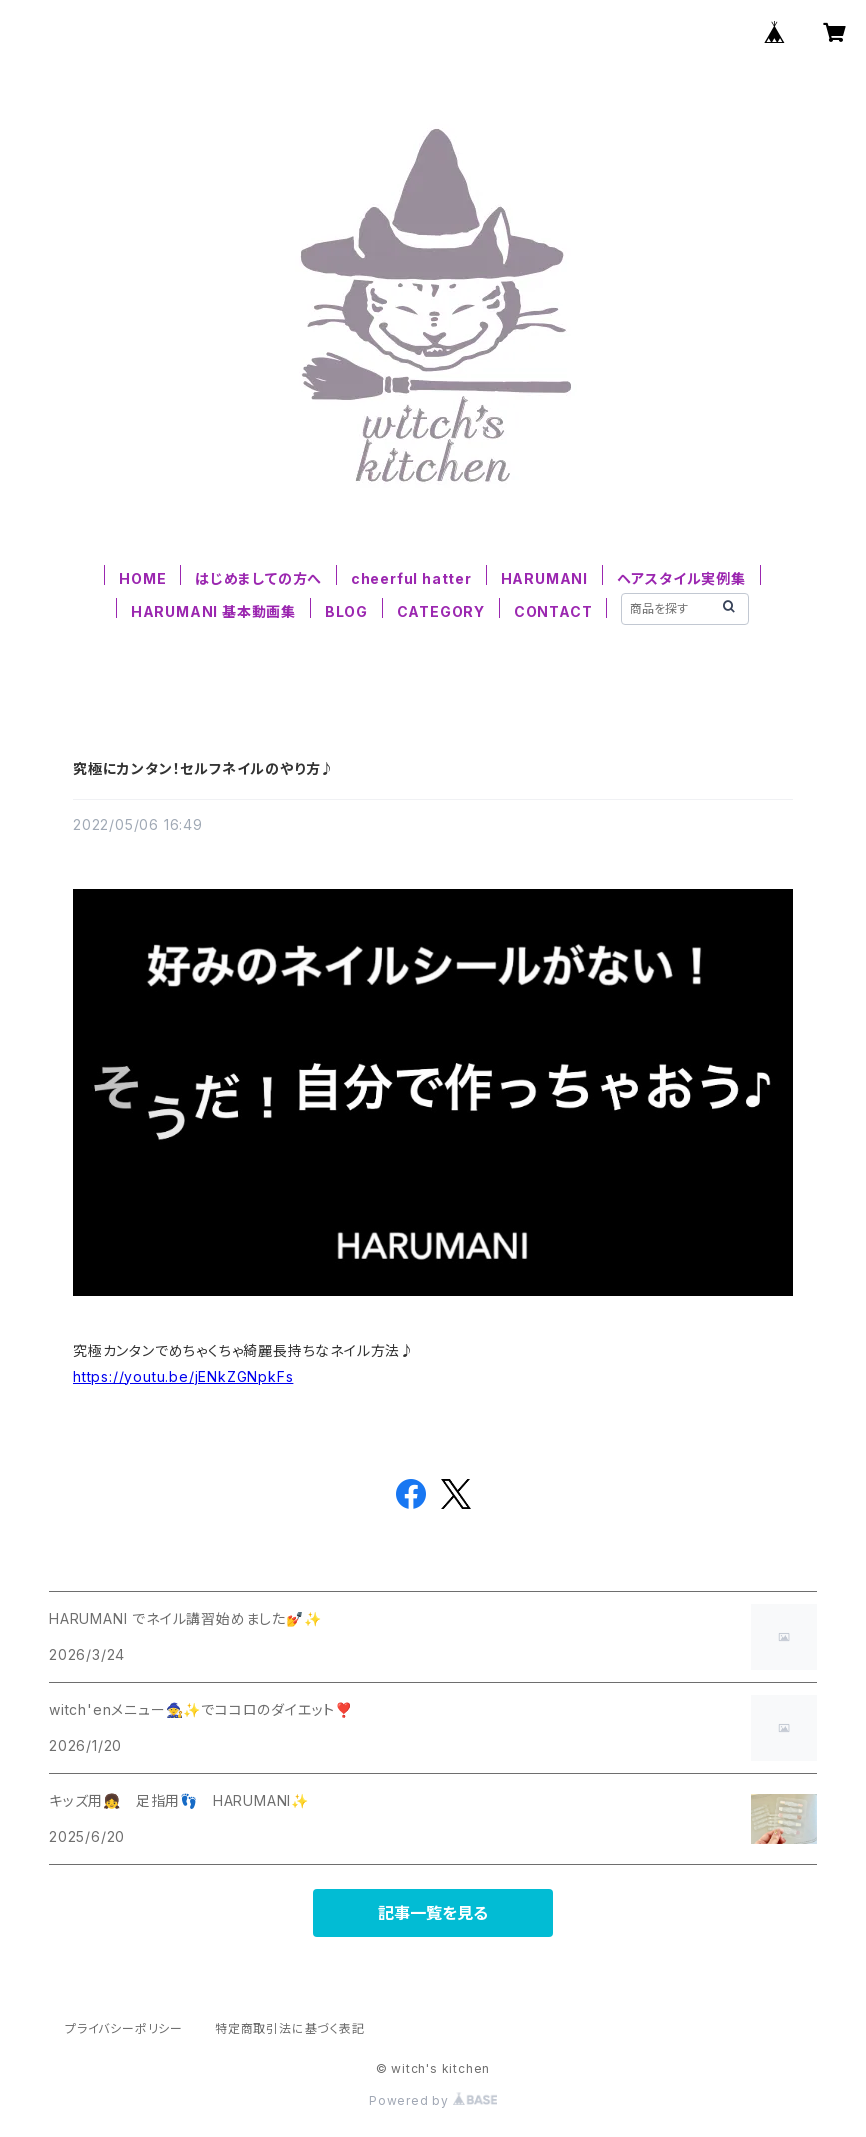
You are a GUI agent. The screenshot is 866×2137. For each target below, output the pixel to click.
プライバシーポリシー (124, 2028)
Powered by (433, 2100)
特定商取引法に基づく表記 (290, 2028)
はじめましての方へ (258, 578)
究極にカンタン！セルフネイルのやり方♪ (204, 768)
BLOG (346, 611)
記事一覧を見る (433, 1913)
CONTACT (553, 611)
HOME (142, 578)
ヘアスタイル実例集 (681, 578)
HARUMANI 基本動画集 (213, 611)
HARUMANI (544, 578)
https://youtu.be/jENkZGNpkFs (183, 1376)
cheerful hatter (411, 578)
